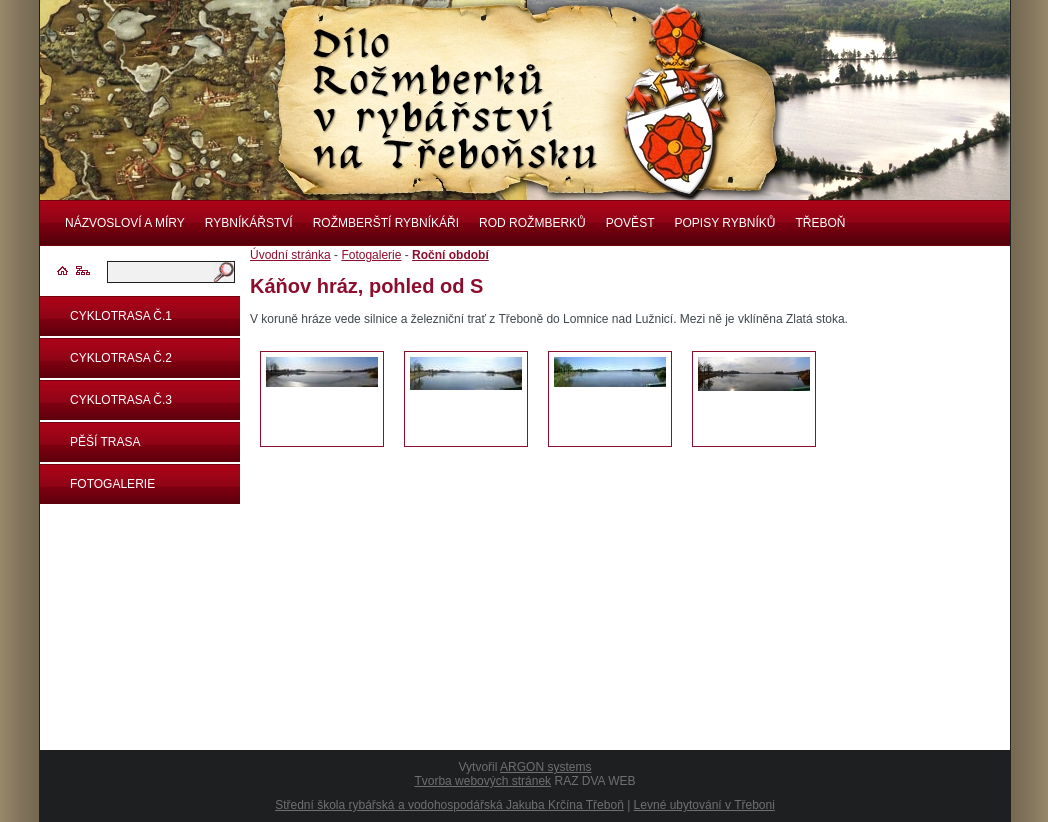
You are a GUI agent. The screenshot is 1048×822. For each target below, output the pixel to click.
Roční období (450, 255)
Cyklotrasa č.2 (121, 358)
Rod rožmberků (532, 223)
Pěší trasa (105, 442)
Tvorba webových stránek (482, 781)
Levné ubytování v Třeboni (704, 805)
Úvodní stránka (290, 255)
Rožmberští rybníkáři (386, 223)
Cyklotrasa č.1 (121, 316)
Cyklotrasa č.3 (121, 400)
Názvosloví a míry (125, 223)
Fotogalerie (112, 484)
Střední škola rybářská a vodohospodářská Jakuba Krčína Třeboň (449, 805)
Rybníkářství (249, 223)
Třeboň (820, 223)
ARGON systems (545, 767)
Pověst (630, 223)
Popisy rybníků (724, 223)
